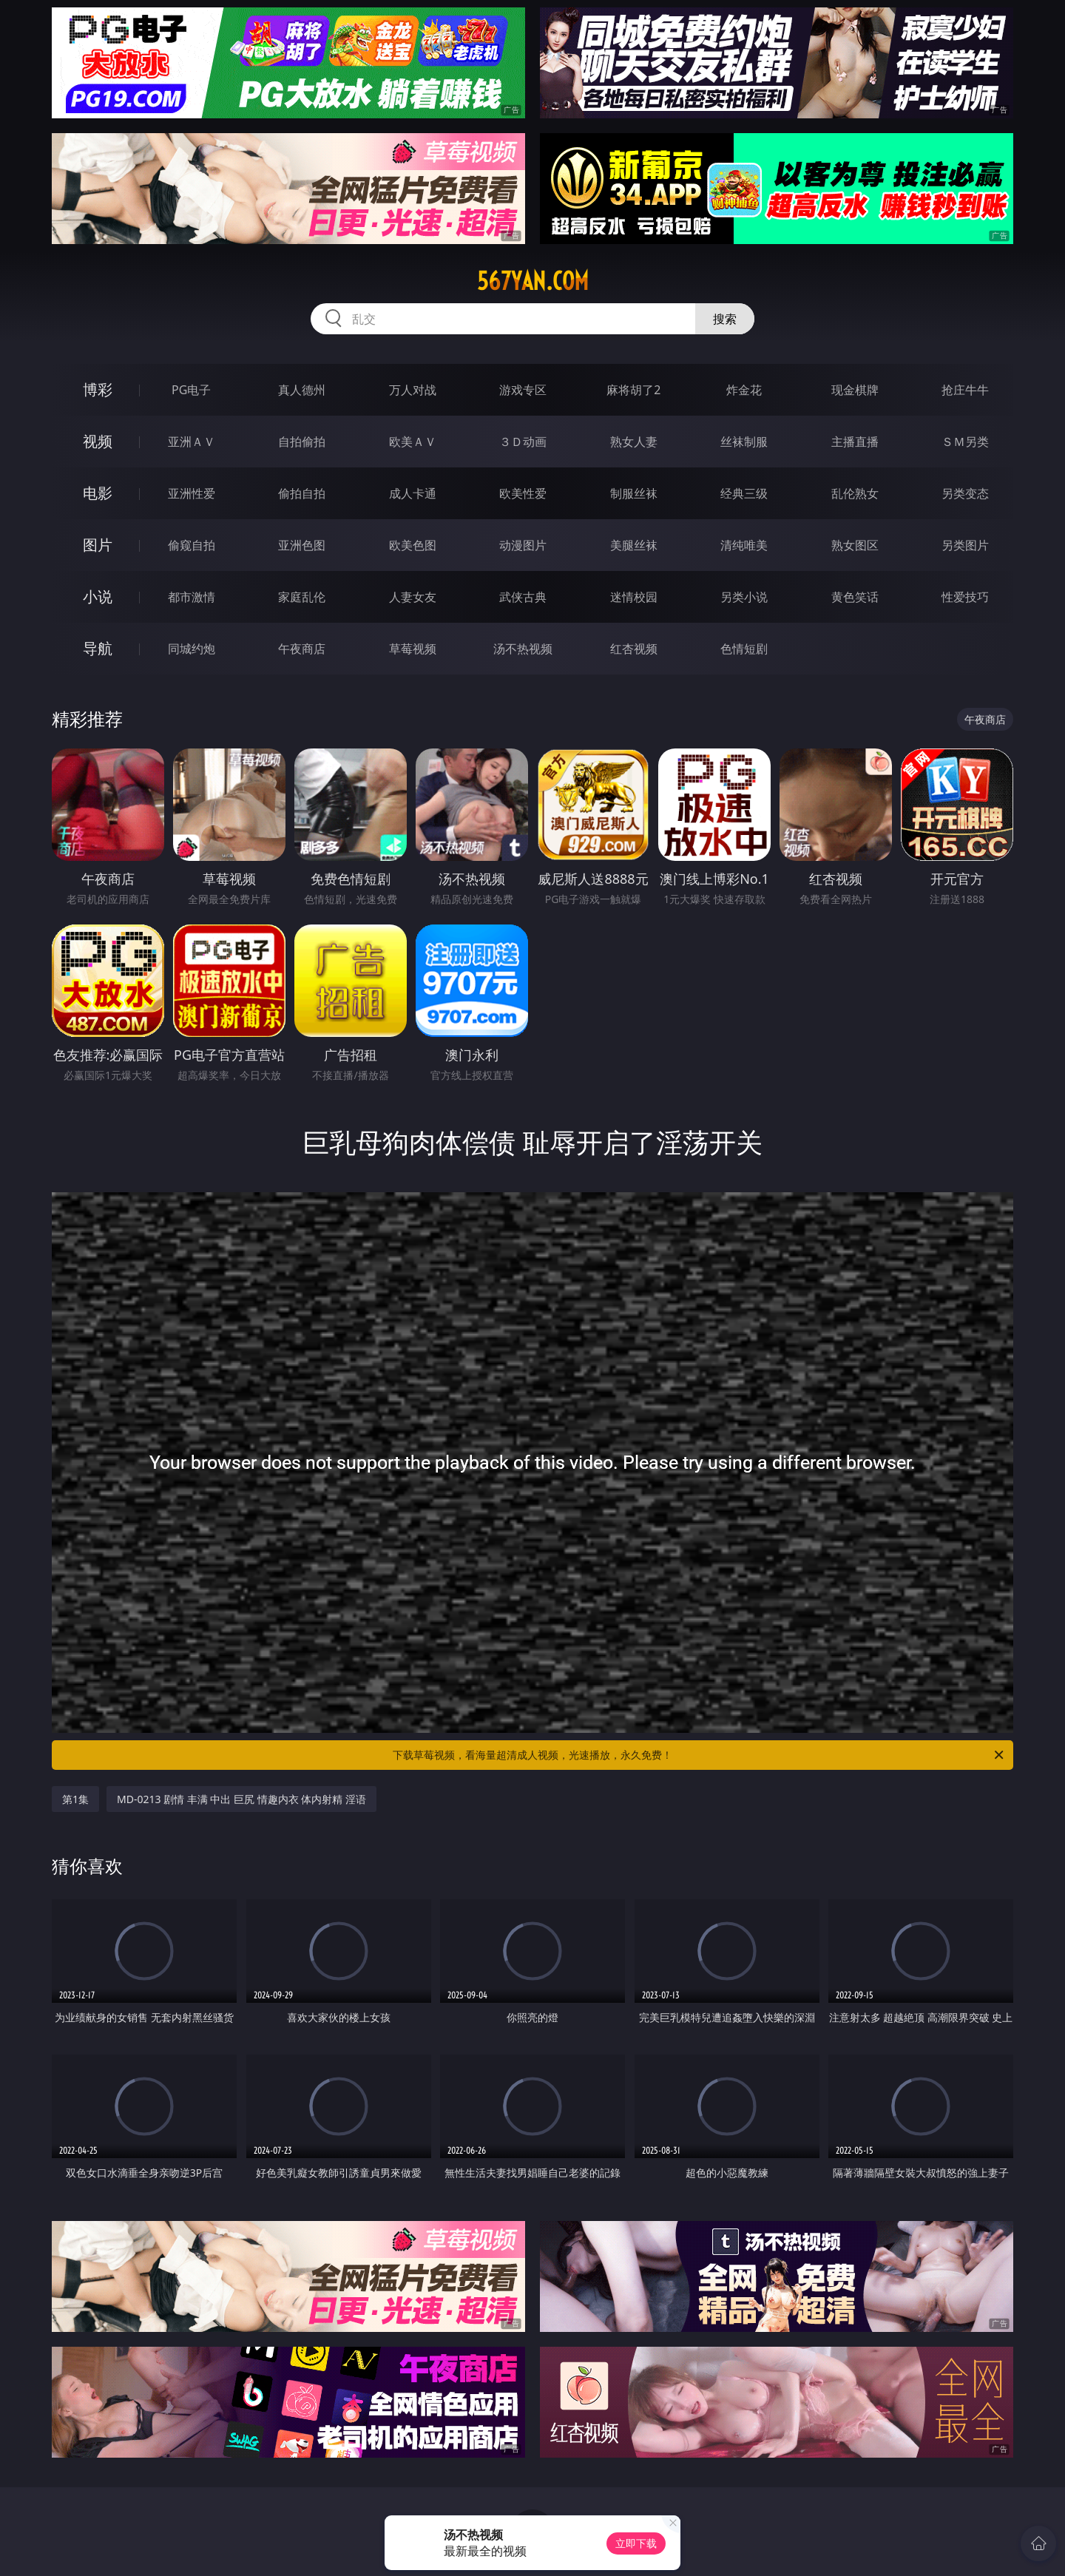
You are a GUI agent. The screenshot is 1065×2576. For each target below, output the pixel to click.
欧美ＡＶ (412, 441)
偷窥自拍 (191, 545)
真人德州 (301, 390)
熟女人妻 (633, 441)
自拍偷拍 (301, 441)
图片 (97, 545)
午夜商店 (301, 648)
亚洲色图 (301, 545)
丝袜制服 (744, 441)
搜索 (725, 319)
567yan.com (533, 281)
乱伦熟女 (855, 493)
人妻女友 (412, 597)
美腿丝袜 (633, 545)
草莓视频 (412, 648)
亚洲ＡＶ (191, 441)
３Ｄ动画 (523, 441)
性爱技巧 (965, 597)
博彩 (97, 389)
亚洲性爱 (191, 493)
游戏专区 (523, 390)
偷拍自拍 (301, 493)
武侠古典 (523, 597)
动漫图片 (523, 545)
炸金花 (744, 390)
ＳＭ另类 (965, 441)
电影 (97, 493)
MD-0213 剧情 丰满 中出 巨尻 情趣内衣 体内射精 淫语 (241, 1799)
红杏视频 (633, 648)
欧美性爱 (523, 493)
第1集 (75, 1799)
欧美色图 (412, 545)
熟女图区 (855, 545)
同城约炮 (191, 648)
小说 (97, 596)
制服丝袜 (633, 493)
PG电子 (191, 390)
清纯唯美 (744, 545)
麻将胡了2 (633, 390)
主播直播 (855, 441)
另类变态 (965, 493)
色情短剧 (744, 648)
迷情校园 (633, 597)
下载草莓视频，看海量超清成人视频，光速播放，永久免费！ (699, 1755)
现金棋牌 (855, 390)
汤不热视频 (522, 648)
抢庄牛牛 (965, 390)
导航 (97, 648)
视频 (97, 441)
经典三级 (744, 493)
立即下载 (636, 2543)
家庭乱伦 (301, 597)
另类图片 (965, 545)
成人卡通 (412, 493)
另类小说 (744, 597)
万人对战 (412, 390)
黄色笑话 (855, 597)
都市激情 (191, 597)
